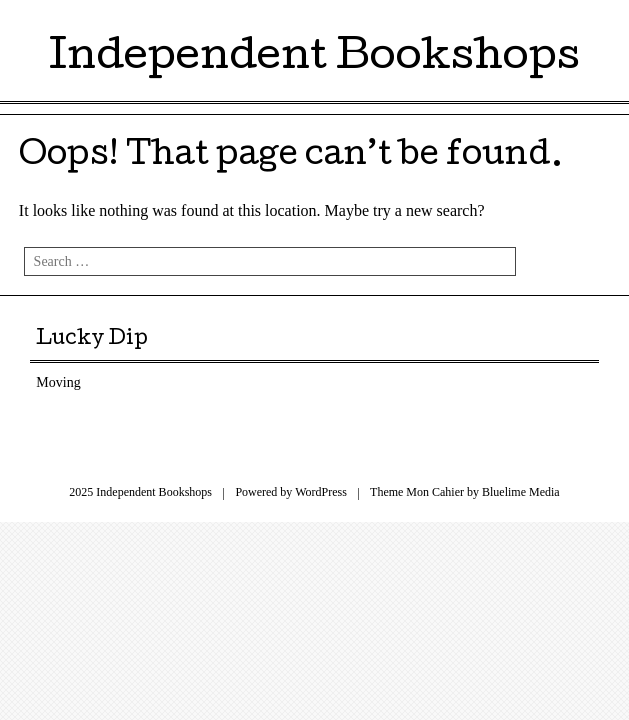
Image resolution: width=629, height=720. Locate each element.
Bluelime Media (521, 492)
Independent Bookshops (314, 59)
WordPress (321, 492)
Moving (58, 382)
